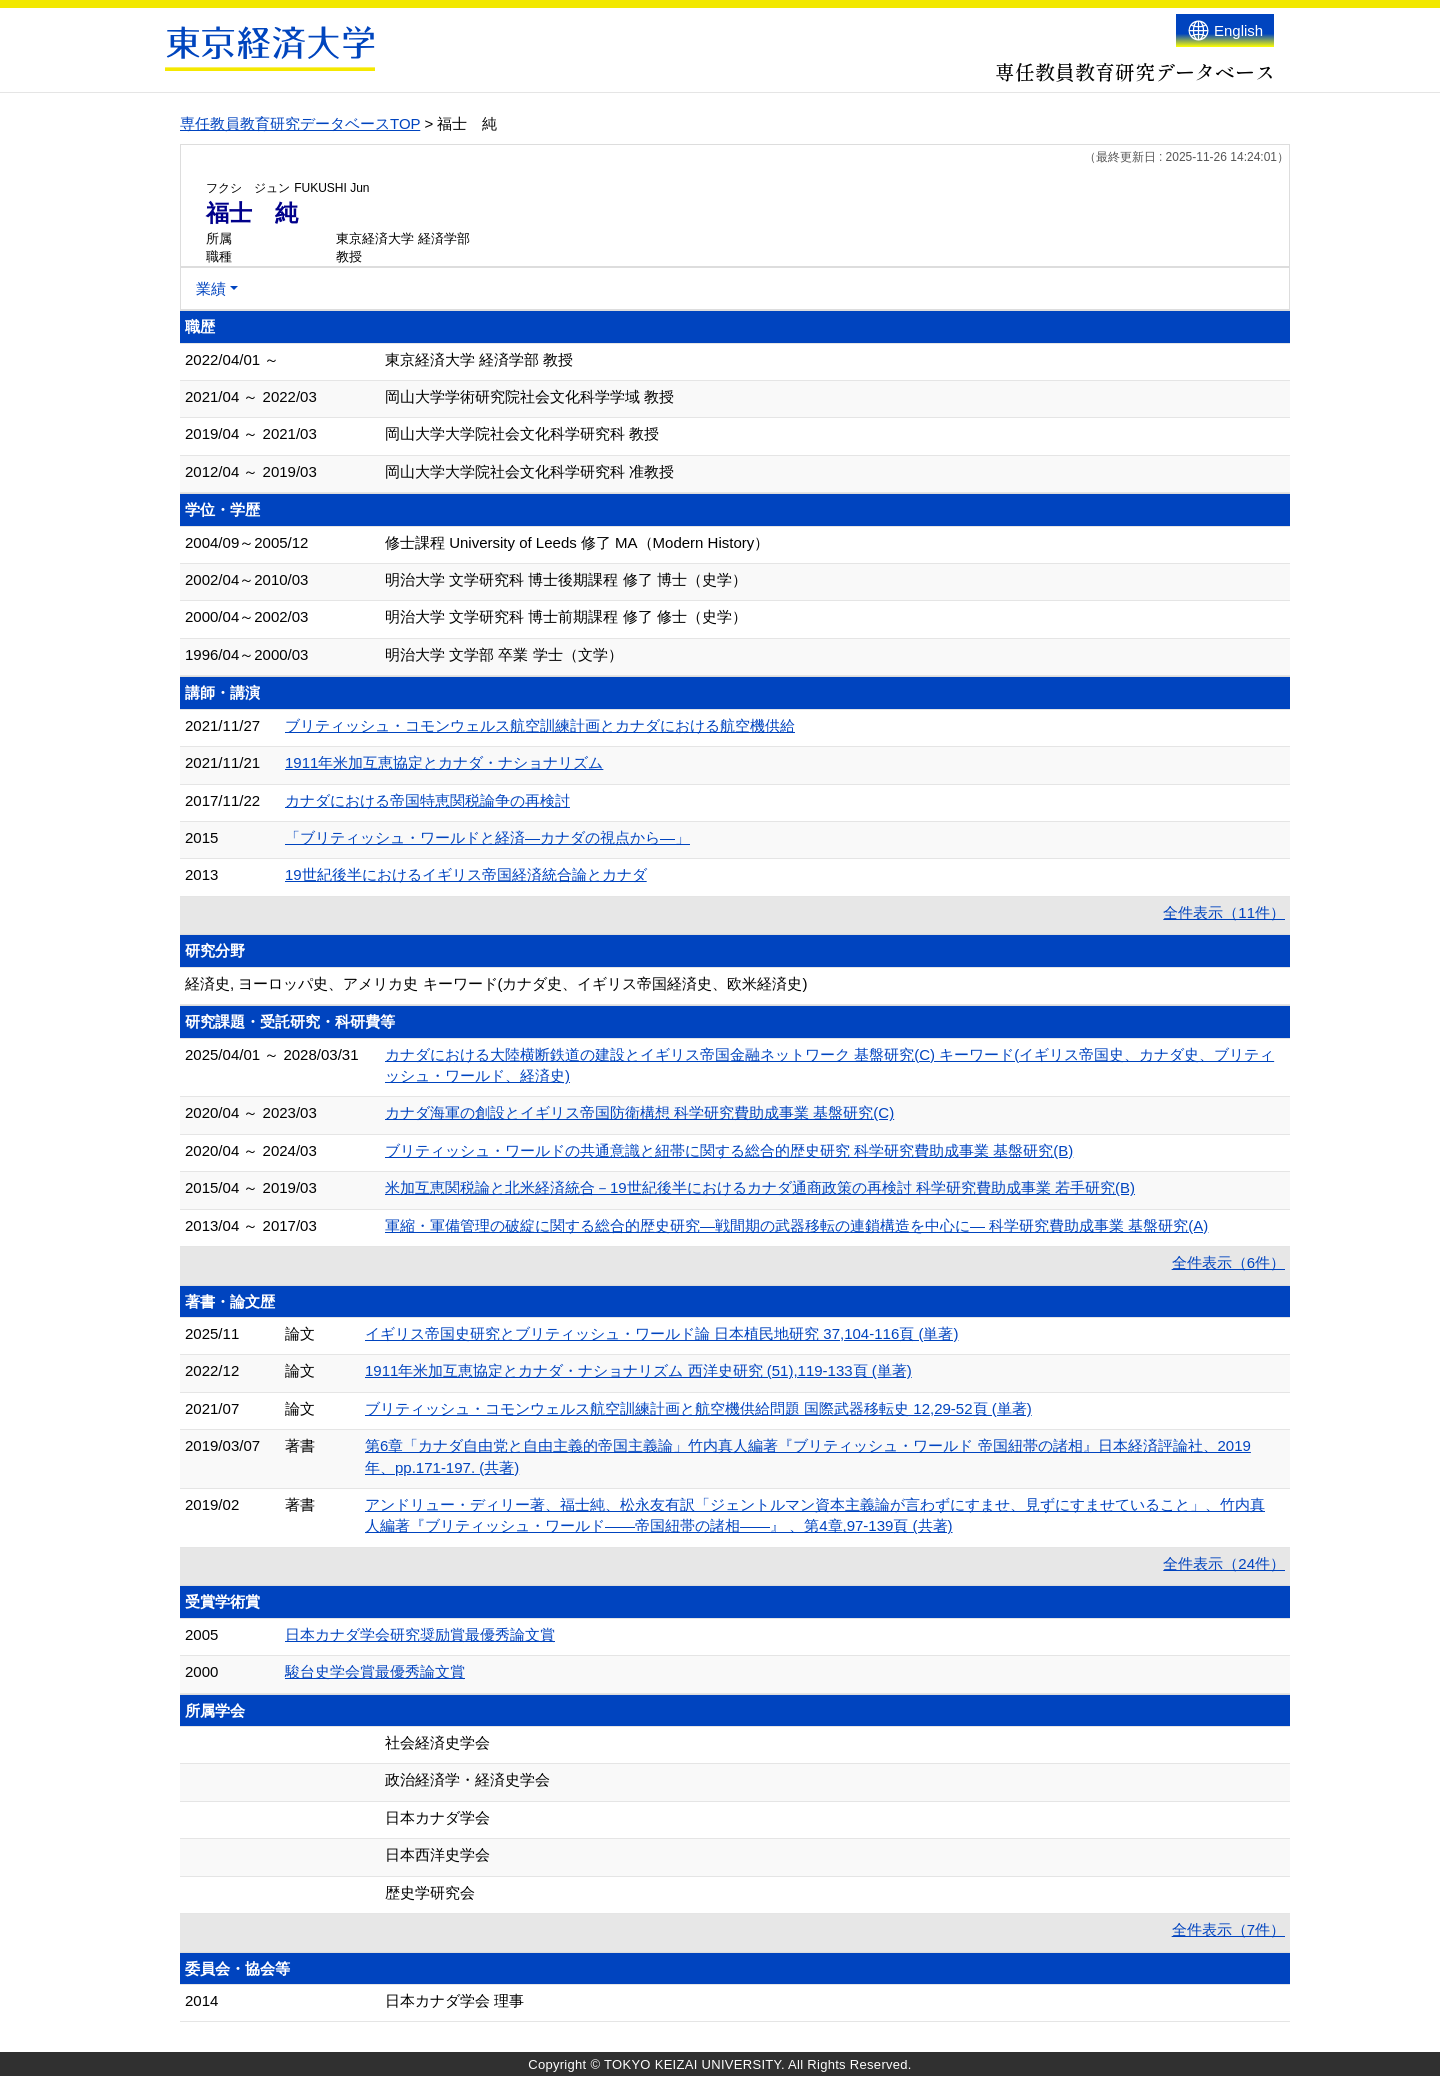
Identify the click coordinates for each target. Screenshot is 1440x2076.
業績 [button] (211, 288)
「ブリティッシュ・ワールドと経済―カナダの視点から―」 (487, 837)
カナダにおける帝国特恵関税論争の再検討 (427, 800)
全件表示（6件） (1228, 1262)
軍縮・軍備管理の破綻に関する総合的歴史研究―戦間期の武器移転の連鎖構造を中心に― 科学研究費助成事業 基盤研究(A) (796, 1225)
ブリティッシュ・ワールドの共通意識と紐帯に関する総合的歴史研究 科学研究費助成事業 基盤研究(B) (729, 1150)
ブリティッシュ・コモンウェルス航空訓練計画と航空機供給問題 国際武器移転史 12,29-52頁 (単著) (698, 1408)
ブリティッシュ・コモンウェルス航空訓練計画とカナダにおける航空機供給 (540, 725)
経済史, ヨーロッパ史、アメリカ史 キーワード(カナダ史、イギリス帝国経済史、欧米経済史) (496, 983)
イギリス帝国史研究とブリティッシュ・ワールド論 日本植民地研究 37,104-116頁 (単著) (661, 1333)
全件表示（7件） (1228, 1929)
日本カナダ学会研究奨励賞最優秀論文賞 (420, 1634)
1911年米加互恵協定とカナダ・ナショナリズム (444, 762)
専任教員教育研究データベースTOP (300, 123)
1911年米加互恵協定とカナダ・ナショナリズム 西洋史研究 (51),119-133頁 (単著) (638, 1370)
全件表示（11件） (1224, 912)
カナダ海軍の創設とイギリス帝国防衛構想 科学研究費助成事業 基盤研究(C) (639, 1112)
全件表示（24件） (1224, 1563)
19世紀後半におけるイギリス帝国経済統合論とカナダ (466, 874)
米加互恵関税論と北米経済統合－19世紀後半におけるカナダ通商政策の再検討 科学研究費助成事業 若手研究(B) (760, 1187)
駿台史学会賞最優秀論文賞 (375, 1671)
